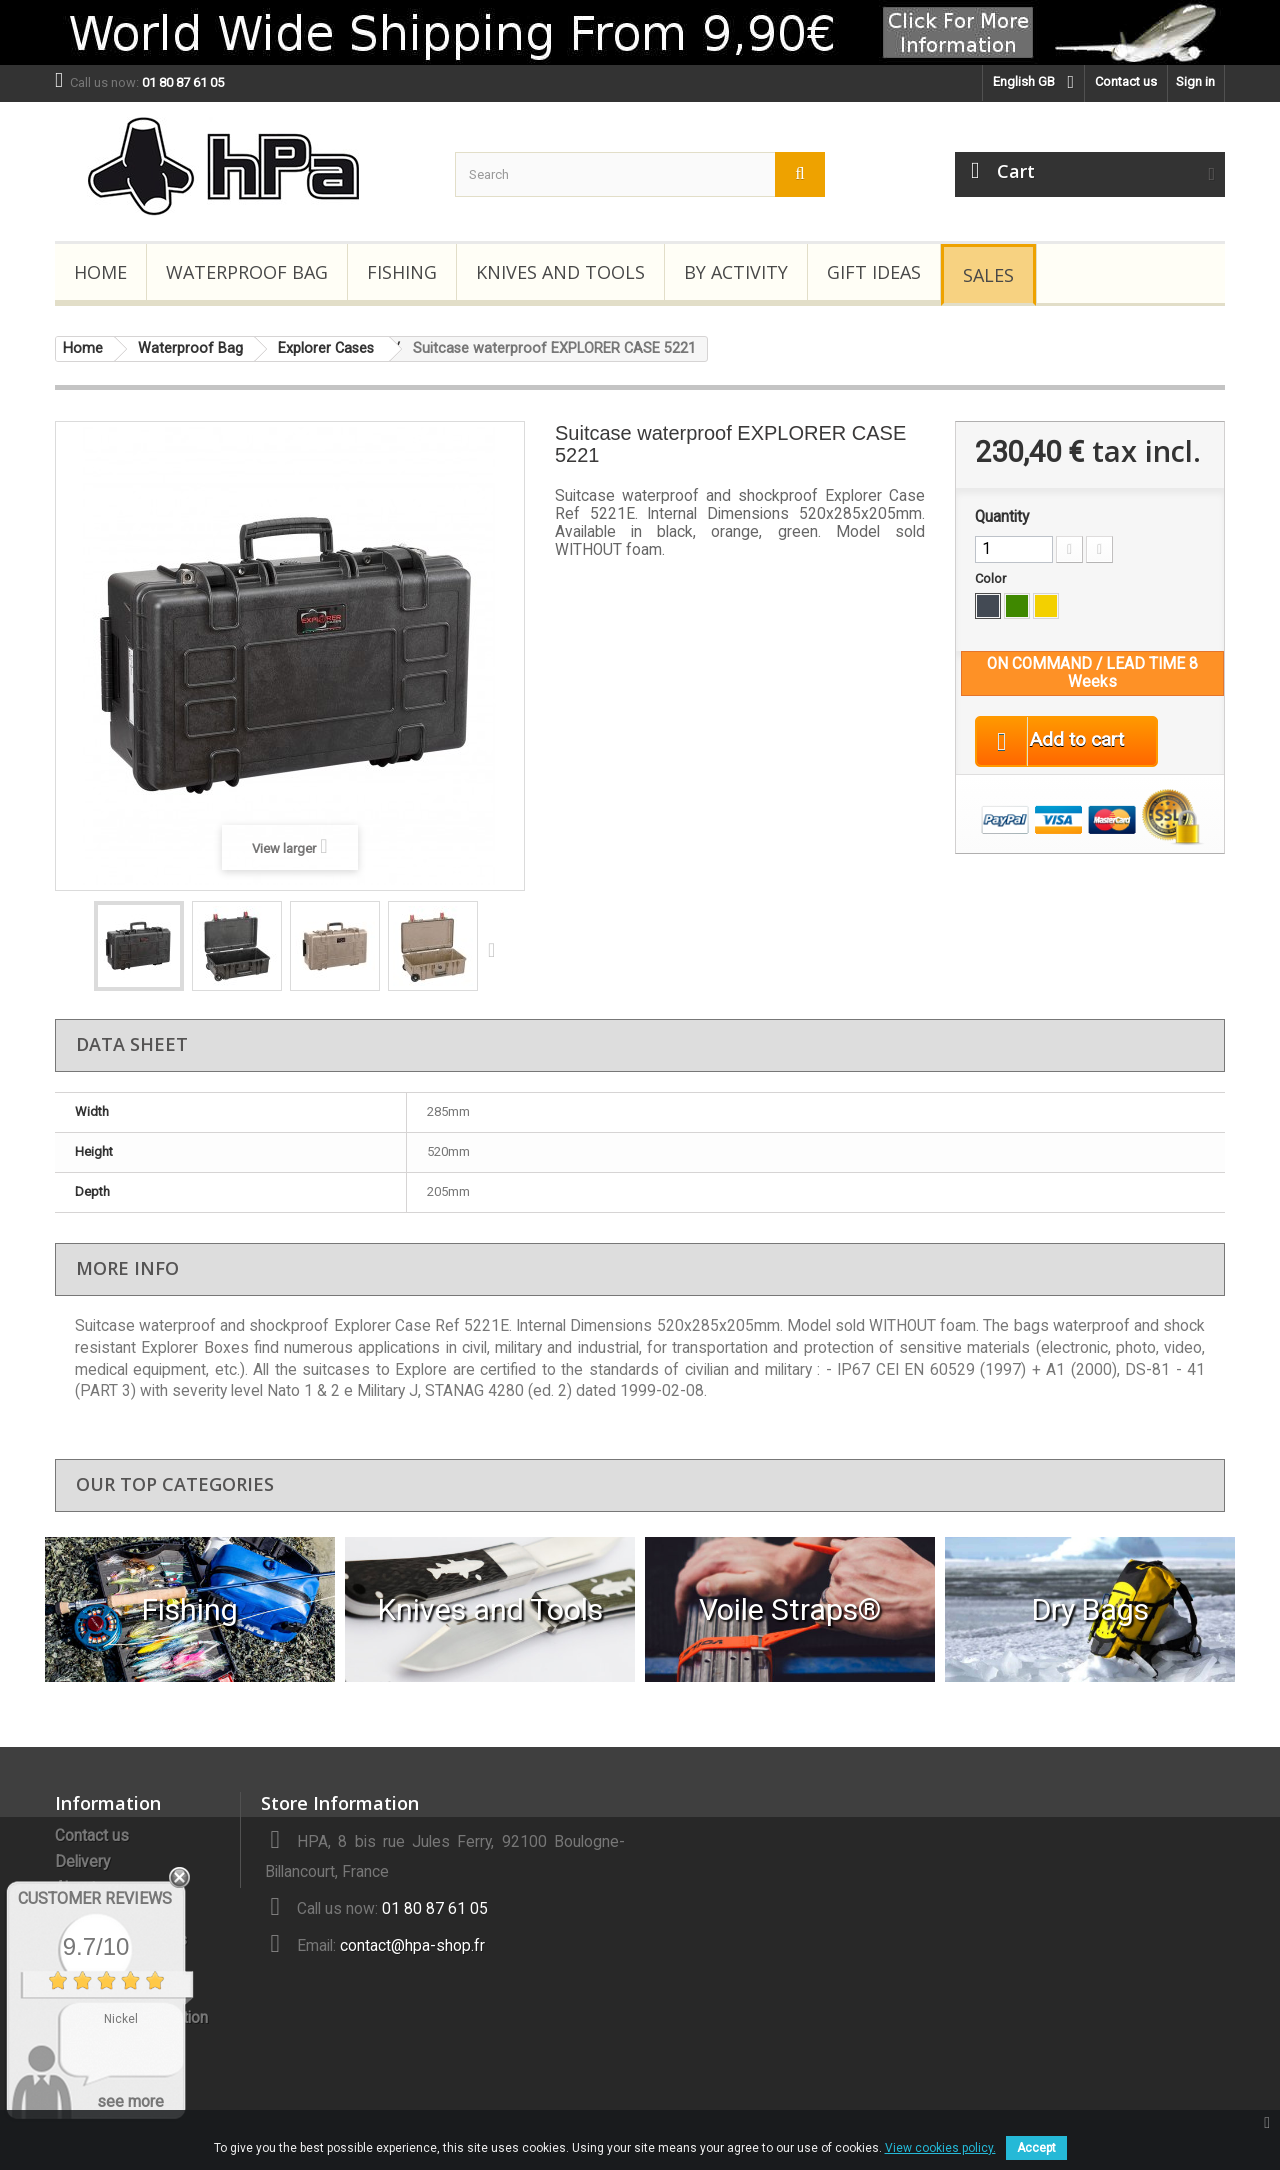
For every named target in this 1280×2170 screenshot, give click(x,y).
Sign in (1195, 81)
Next (496, 949)
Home (100, 272)
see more (130, 2101)
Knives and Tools (560, 272)
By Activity (736, 272)
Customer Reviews (95, 1898)
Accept (1036, 2148)
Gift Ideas (874, 272)
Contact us (1126, 81)
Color (992, 578)
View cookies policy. (940, 2148)
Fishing (402, 272)
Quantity (1002, 517)
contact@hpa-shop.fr (412, 1946)
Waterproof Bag (247, 272)
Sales (988, 275)
